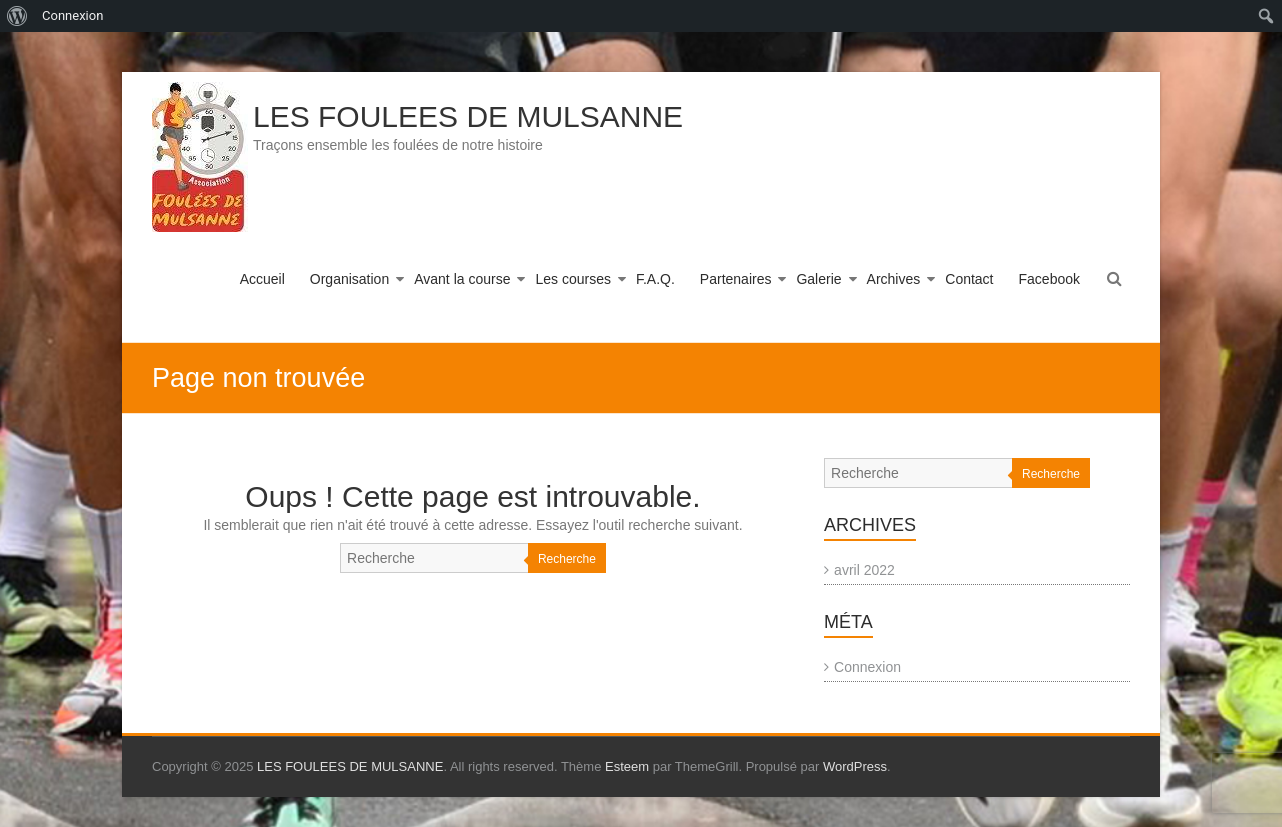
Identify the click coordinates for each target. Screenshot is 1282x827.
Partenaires (736, 279)
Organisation (349, 279)
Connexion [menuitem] (72, 15)
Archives (894, 279)
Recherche (567, 559)
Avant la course (462, 279)
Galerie (818, 279)
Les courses (572, 279)
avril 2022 (864, 570)
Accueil (262, 279)
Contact (969, 279)
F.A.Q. (655, 279)
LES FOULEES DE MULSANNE (468, 116)
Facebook (1049, 279)
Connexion (867, 667)
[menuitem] (17, 16)
